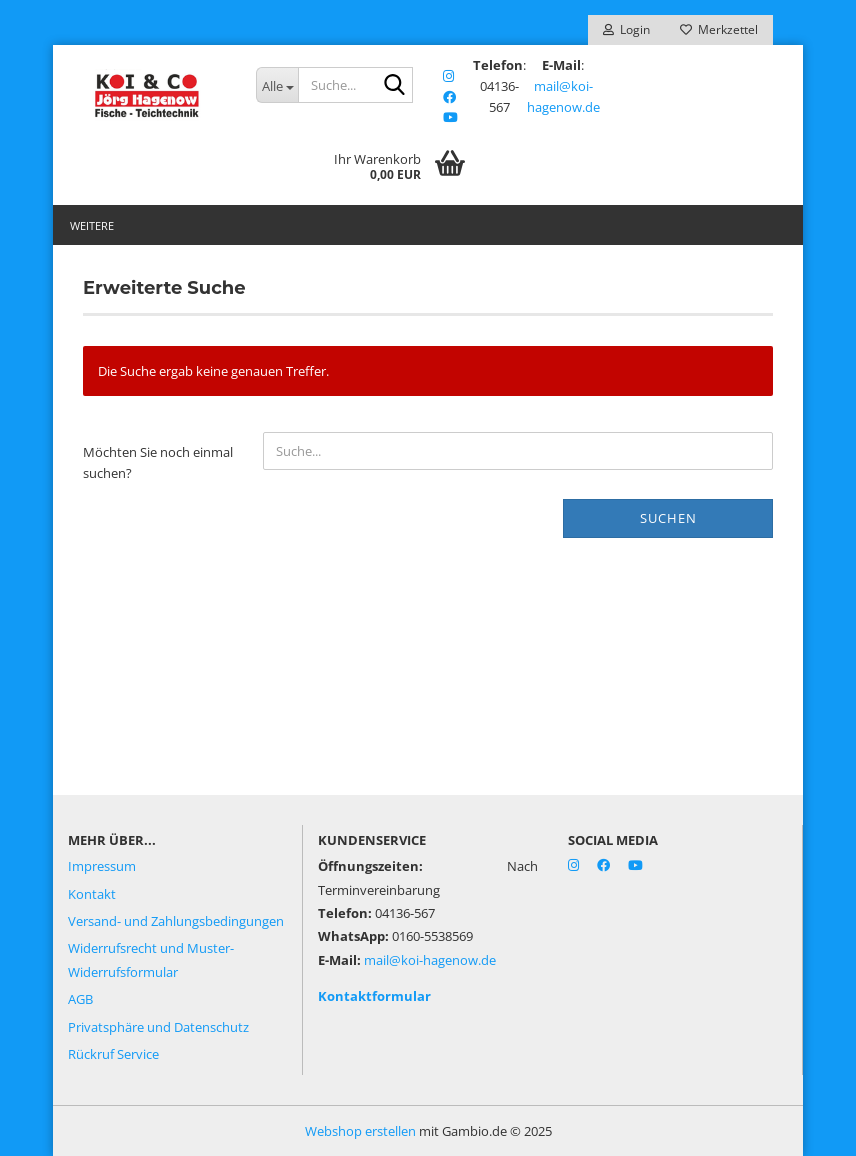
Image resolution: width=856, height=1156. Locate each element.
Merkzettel (719, 29)
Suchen (668, 518)
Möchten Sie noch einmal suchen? (158, 462)
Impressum (102, 866)
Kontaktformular (374, 996)
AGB (80, 999)
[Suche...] (277, 85)
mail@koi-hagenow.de (430, 960)
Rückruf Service (113, 1054)
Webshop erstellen (360, 1131)
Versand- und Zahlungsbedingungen (176, 921)
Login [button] (626, 29)
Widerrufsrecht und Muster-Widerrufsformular (151, 959)
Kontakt (92, 894)
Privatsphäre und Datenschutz (158, 1027)
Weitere (92, 225)
